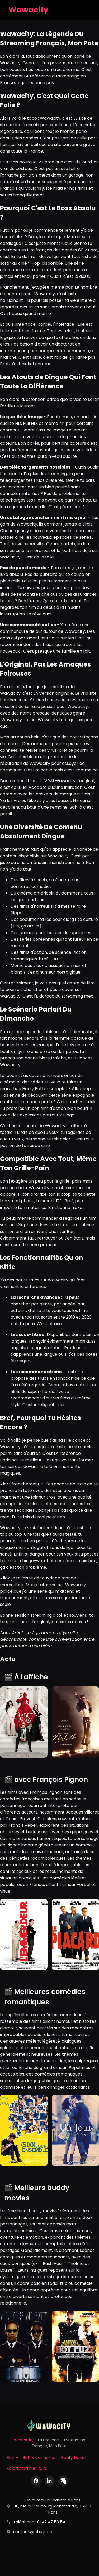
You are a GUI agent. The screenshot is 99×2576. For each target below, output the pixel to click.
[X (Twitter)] (63, 2481)
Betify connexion (39, 2458)
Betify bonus (74, 2458)
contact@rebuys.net (33, 2531)
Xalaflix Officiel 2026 (27, 2468)
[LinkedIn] (50, 2481)
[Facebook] (36, 2481)
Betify (12, 2458)
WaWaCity (24, 2440)
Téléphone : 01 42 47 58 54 (39, 2522)
